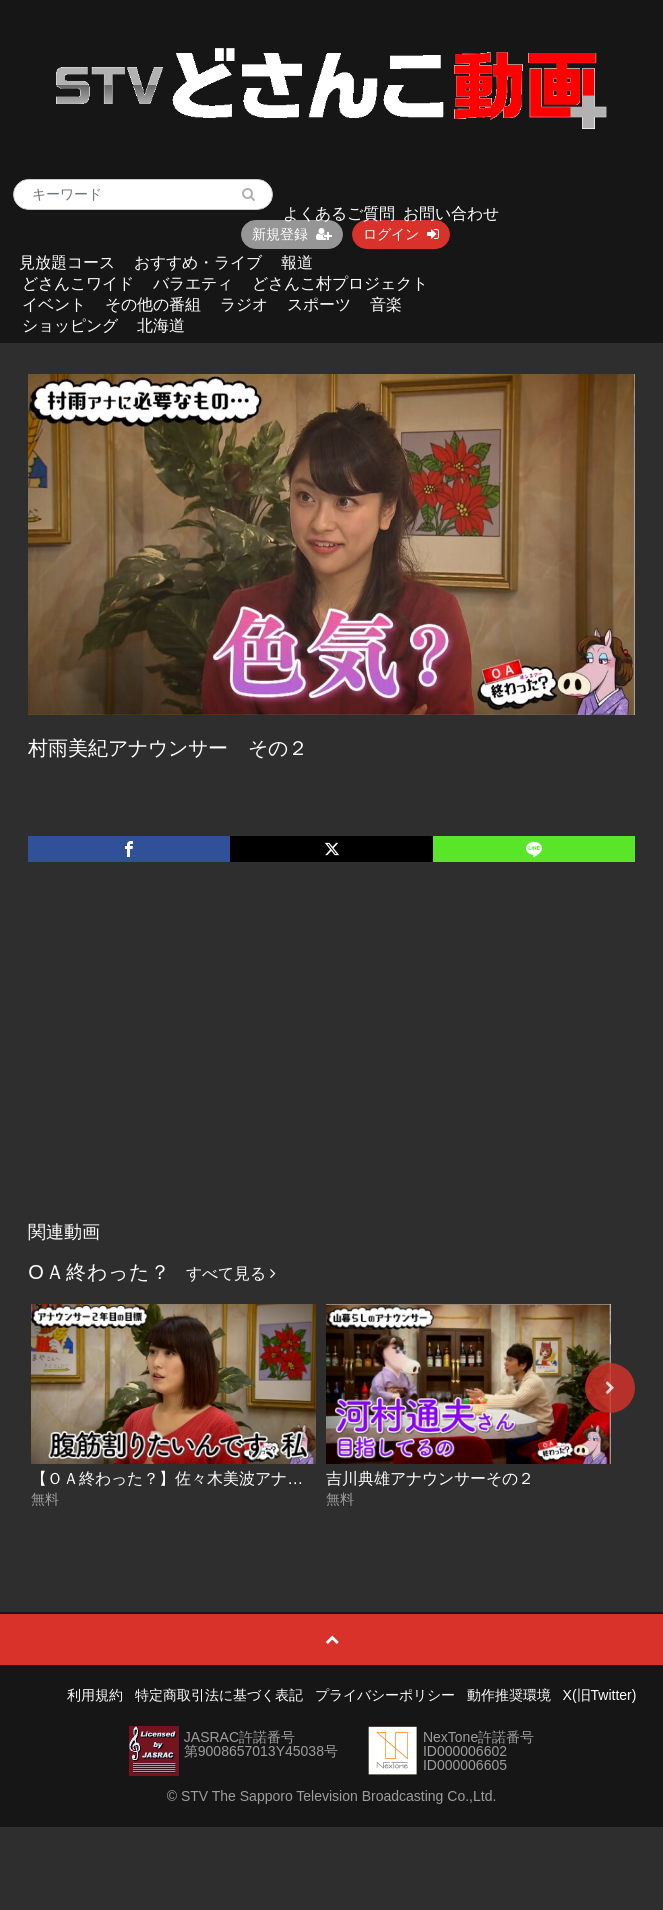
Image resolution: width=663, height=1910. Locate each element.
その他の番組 (153, 304)
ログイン (401, 234)
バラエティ (193, 283)
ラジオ (244, 304)
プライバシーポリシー (385, 1695)
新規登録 (292, 234)
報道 (297, 262)
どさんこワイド (78, 283)
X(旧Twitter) (600, 1695)
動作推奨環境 (509, 1695)
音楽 (386, 304)
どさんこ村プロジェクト (340, 283)
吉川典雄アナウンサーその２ (430, 1478)
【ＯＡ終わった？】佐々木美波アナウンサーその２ (215, 1478)
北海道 (161, 325)
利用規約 (95, 1695)
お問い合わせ (451, 213)
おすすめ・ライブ (198, 262)
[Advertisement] (331, 1062)
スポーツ (319, 304)
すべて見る (231, 1273)
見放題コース (67, 262)
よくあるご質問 (339, 213)
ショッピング (70, 325)
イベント (54, 304)
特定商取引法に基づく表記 (219, 1695)
